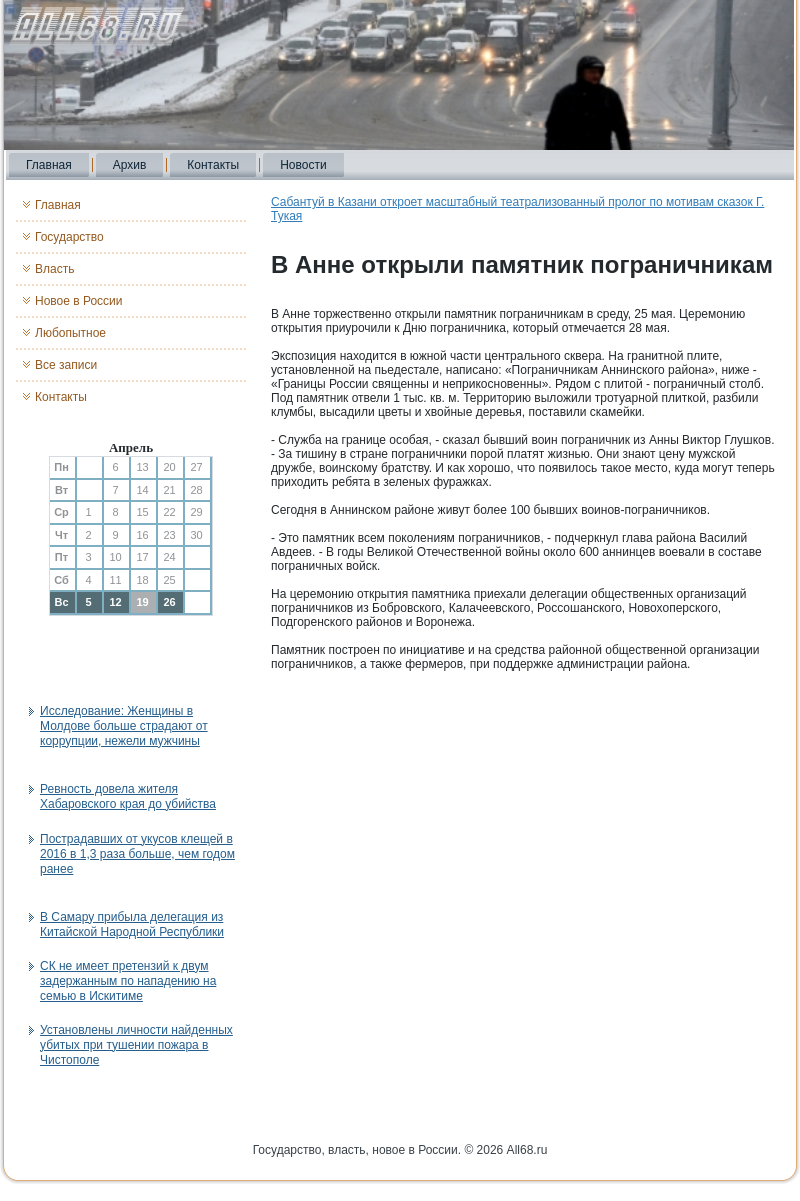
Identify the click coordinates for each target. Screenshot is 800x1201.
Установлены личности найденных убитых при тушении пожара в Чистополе (136, 1045)
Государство (69, 237)
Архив (130, 165)
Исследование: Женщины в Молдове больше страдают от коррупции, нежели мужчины (124, 726)
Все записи (66, 365)
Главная (49, 165)
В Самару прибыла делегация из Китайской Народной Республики (132, 924)
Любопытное (70, 333)
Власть (54, 269)
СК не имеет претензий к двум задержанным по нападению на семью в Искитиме (128, 981)
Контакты (213, 165)
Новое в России (79, 301)
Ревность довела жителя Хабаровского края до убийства (128, 796)
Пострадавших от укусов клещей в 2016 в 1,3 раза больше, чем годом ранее (137, 854)
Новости (303, 165)
